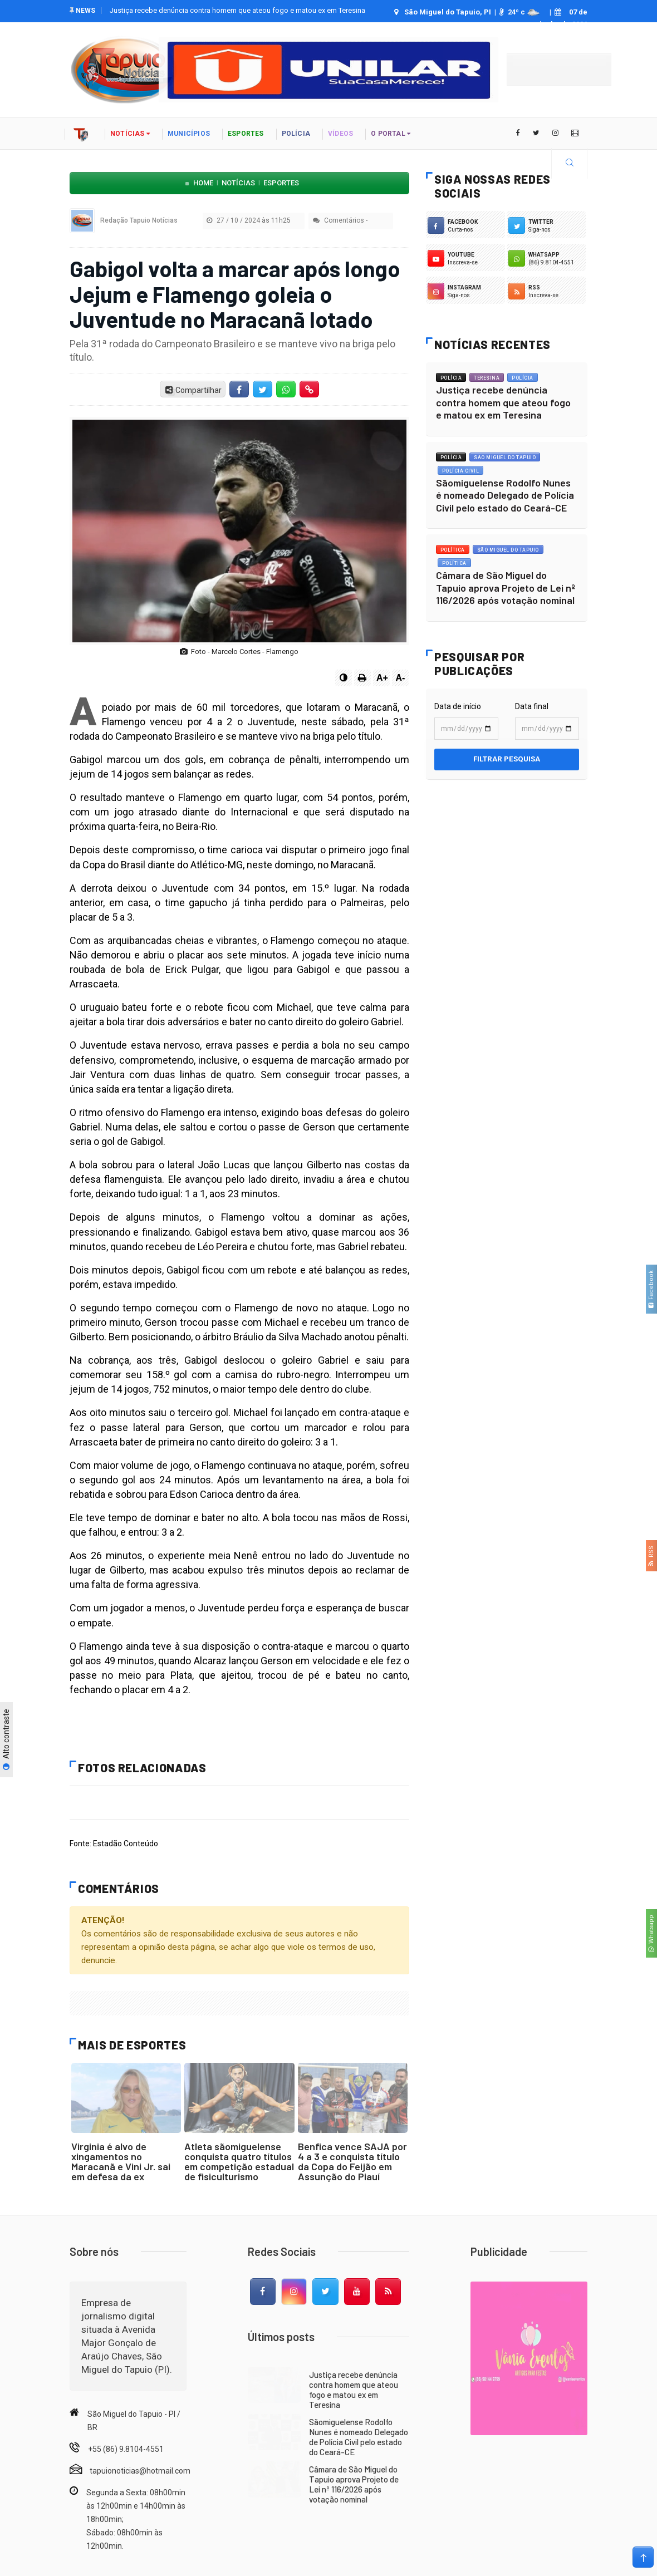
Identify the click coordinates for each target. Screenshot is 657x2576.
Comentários (338, 220)
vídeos (340, 133)
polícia (296, 133)
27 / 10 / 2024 (251, 220)
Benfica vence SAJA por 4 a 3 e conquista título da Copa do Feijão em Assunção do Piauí (352, 2161)
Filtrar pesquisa (506, 759)
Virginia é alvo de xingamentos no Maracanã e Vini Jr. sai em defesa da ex (120, 2161)
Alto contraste (6, 1740)
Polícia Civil (460, 471)
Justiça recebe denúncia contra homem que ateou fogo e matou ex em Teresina (237, 10)
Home (203, 183)
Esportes (246, 133)
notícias (130, 133)
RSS (651, 1556)
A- (400, 677)
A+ (382, 677)
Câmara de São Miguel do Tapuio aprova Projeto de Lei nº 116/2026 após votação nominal (505, 587)
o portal (390, 133)
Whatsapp (651, 1933)
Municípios (189, 133)
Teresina (486, 378)
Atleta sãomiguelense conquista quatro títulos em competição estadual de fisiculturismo (239, 2161)
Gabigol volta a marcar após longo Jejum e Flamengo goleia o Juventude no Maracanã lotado (235, 293)
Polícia (451, 378)
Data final (531, 706)
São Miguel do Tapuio (505, 457)
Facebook (651, 1289)
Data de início (457, 706)
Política (452, 550)
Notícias (238, 183)
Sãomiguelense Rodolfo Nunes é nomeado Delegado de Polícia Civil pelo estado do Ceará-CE (505, 495)
